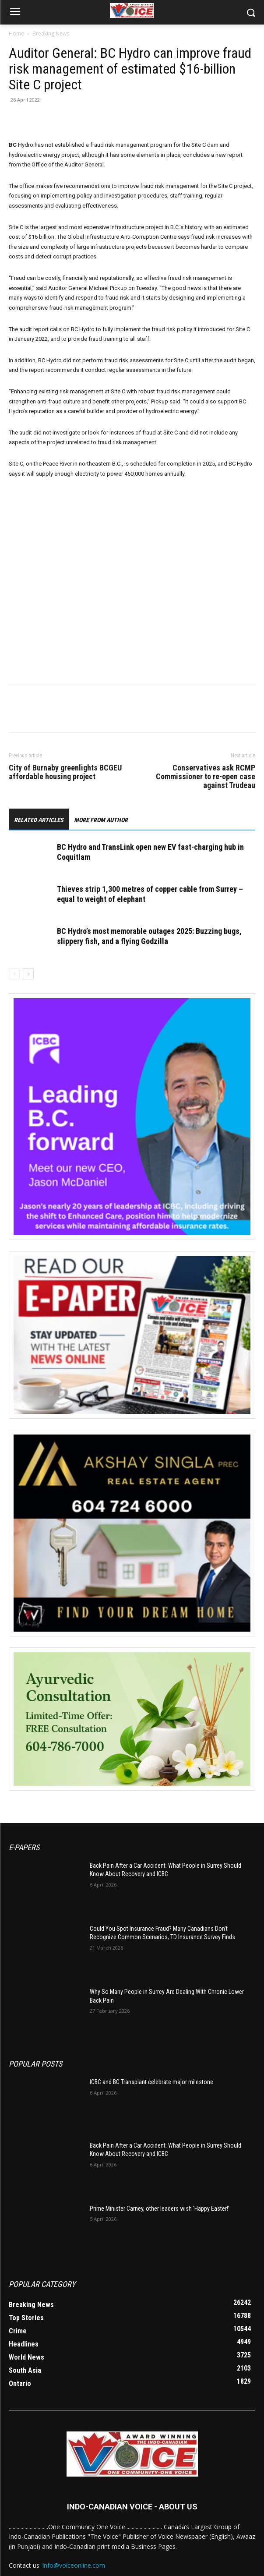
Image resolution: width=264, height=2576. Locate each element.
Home (16, 33)
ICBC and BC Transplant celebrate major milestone (151, 2081)
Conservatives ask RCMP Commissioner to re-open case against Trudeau (205, 776)
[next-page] (28, 973)
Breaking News (50, 33)
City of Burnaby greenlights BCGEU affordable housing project (65, 772)
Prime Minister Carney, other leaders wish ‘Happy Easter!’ (159, 2208)
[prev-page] (14, 973)
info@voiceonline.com (73, 2565)
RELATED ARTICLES (38, 819)
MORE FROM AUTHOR (101, 819)
